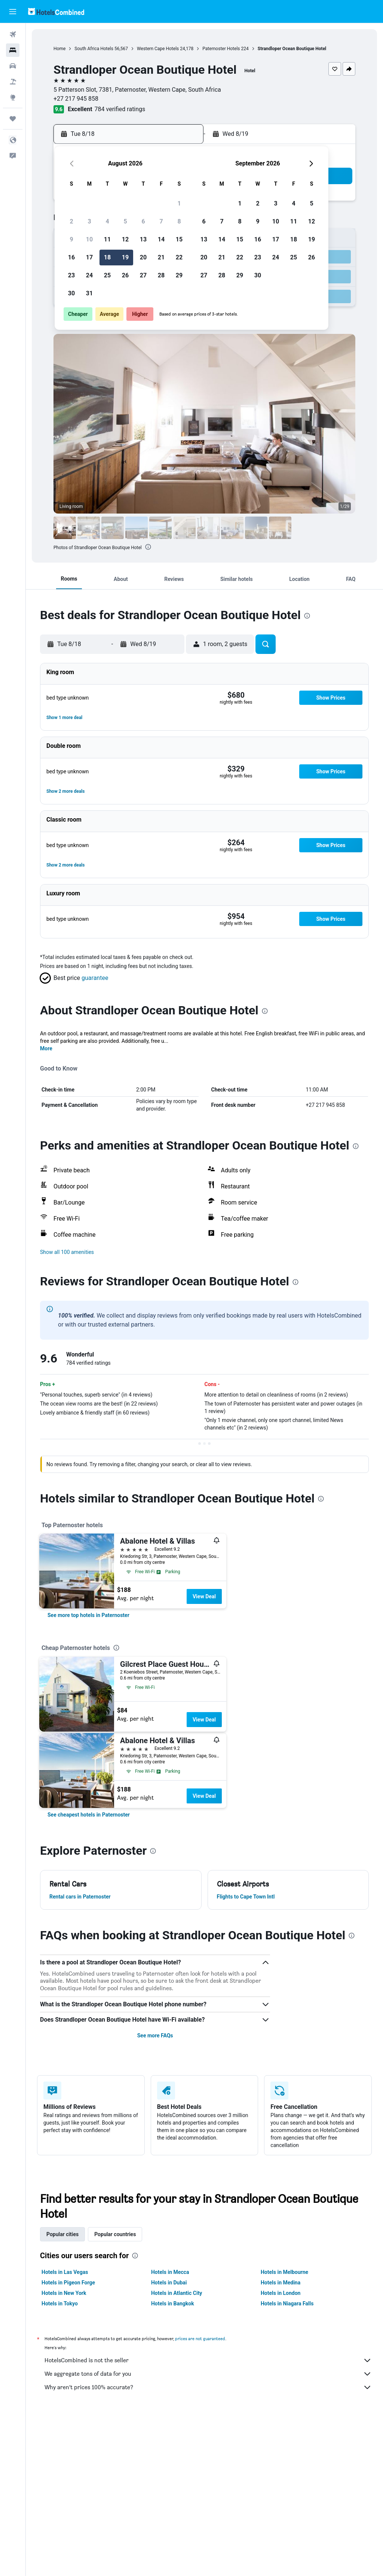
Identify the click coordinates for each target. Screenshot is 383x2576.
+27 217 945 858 (75, 98)
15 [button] (179, 239)
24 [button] (89, 275)
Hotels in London (280, 2293)
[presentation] (148, 546)
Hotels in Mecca (170, 2272)
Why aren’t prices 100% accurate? (208, 2387)
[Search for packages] (12, 81)
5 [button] (125, 221)
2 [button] (71, 221)
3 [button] (89, 221)
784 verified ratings (120, 109)
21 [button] (161, 257)
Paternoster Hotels (221, 48)
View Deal (204, 1596)
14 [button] (161, 239)
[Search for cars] (12, 65)
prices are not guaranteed (200, 2338)
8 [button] (179, 221)
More (46, 1048)
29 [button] (179, 275)
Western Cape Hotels (158, 48)
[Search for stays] (12, 50)
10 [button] (89, 239)
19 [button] (125, 257)
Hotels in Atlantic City (176, 2293)
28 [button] (161, 275)
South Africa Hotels (93, 48)
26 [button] (125, 275)
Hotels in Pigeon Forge (68, 2283)
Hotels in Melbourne (284, 2272)
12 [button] (125, 239)
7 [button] (161, 221)
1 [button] (179, 203)
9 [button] (71, 239)
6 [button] (143, 221)
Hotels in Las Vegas (65, 2272)
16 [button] (71, 257)
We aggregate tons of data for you (208, 2373)
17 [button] (89, 257)
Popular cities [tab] (62, 2234)
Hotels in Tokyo (60, 2303)
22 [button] (179, 257)
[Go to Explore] (12, 97)
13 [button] (143, 239)
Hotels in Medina (280, 2283)
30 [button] (71, 293)
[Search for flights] (12, 34)
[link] (88, 1615)
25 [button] (107, 275)
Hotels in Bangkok (172, 2303)
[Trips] (12, 118)
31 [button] (89, 293)
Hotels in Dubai (169, 2283)
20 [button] (143, 257)
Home (59, 48)
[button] (12, 11)
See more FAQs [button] (155, 2035)
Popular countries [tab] (115, 2234)
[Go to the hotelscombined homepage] (56, 11)
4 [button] (107, 221)
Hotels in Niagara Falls (287, 2303)
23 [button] (71, 275)
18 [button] (107, 257)
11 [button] (107, 239)
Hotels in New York (64, 2293)
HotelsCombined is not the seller (208, 2360)
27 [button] (143, 275)
